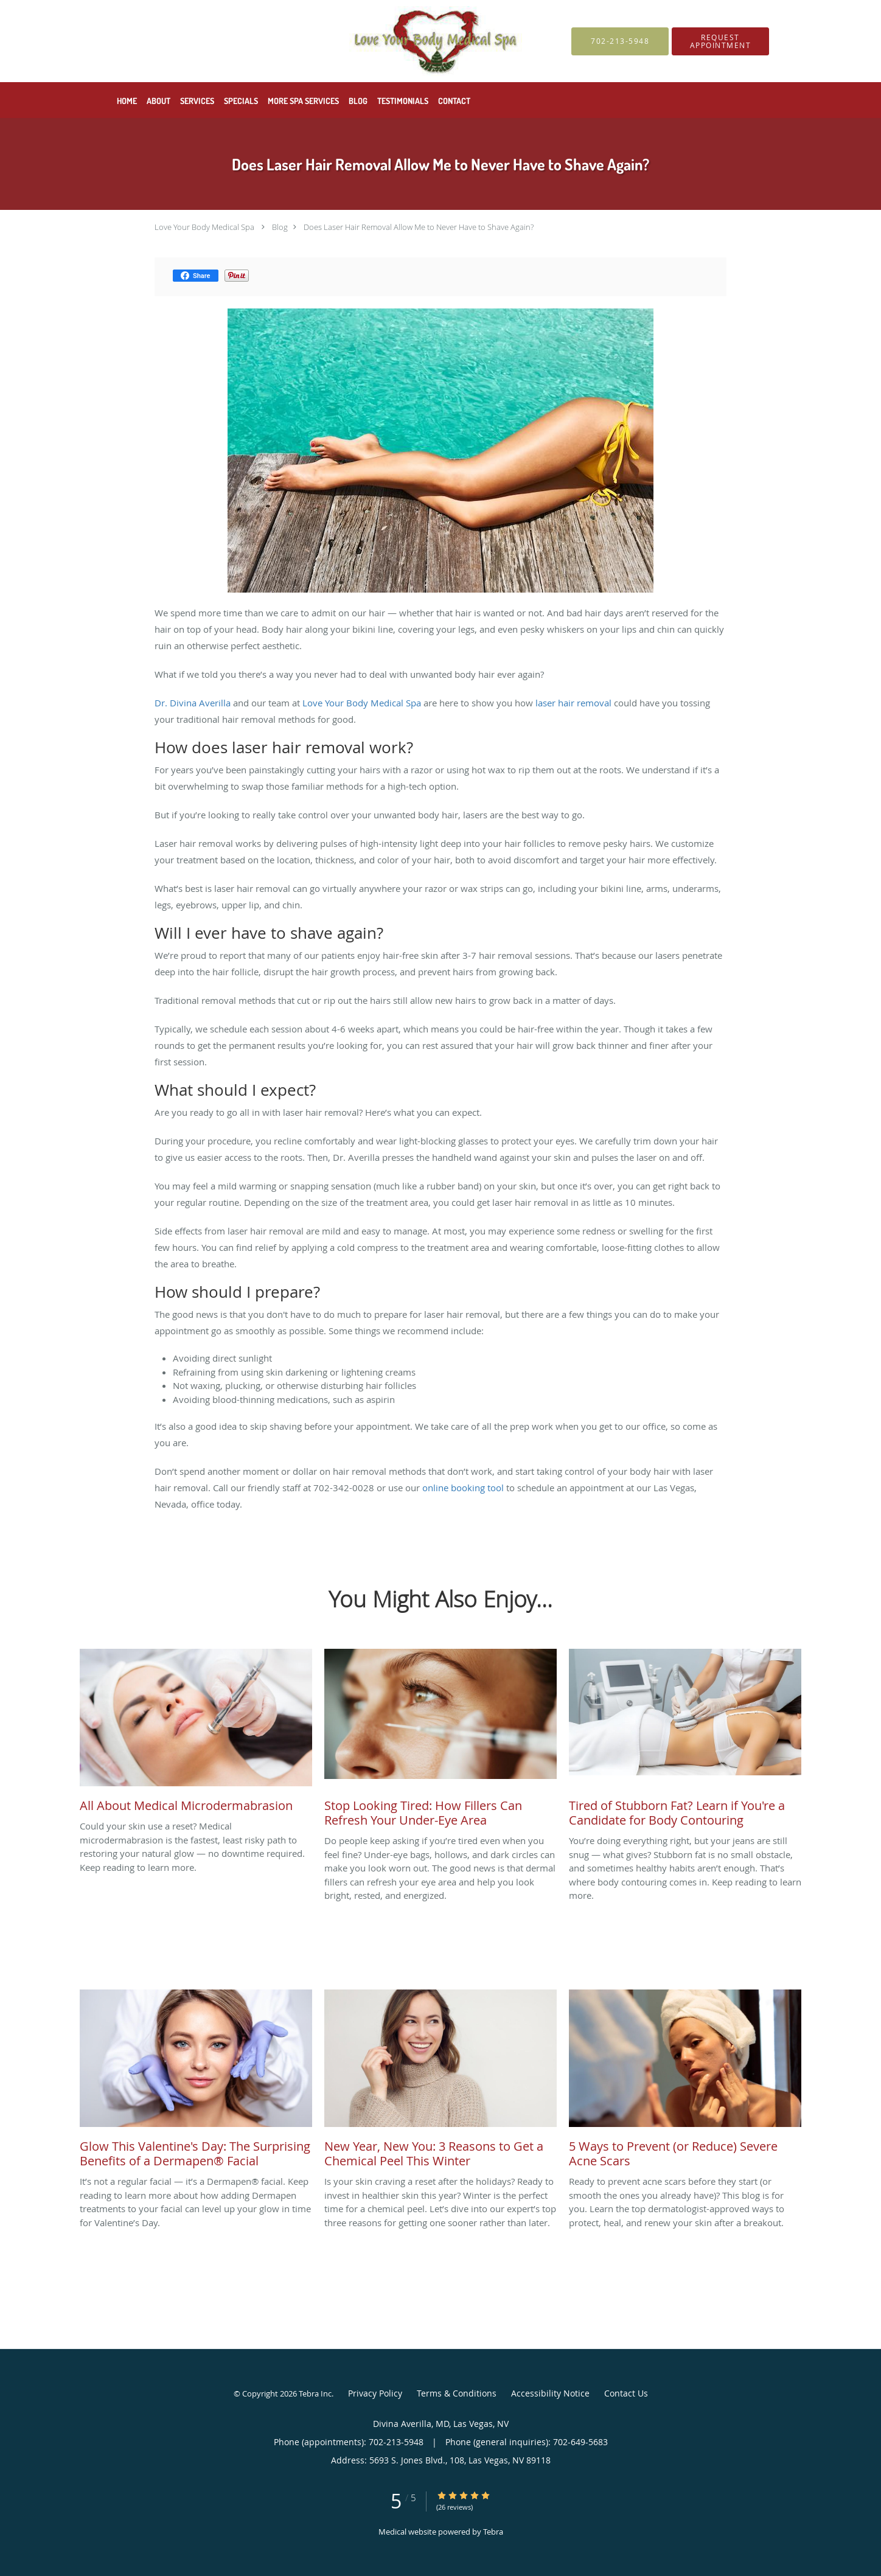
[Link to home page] (313, 41)
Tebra (493, 2531)
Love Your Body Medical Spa (204, 226)
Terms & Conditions (456, 2393)
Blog (280, 226)
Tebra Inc (315, 2393)
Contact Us (626, 2393)
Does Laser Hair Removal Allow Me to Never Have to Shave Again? (419, 226)
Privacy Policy (375, 2393)
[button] (720, 41)
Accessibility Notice (550, 2393)
